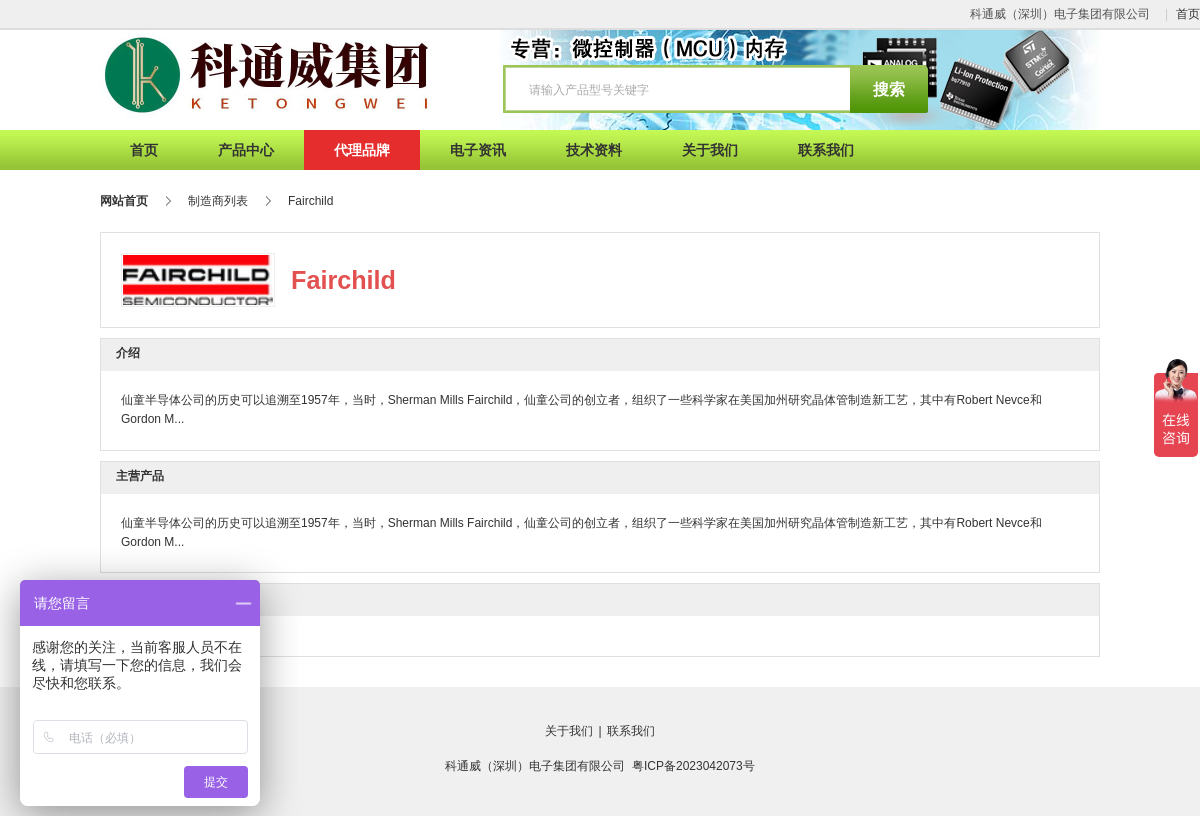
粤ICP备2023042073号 (693, 766)
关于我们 (569, 731)
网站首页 (124, 201)
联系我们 (631, 731)
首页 (1188, 14)
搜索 (889, 89)
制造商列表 (218, 201)
